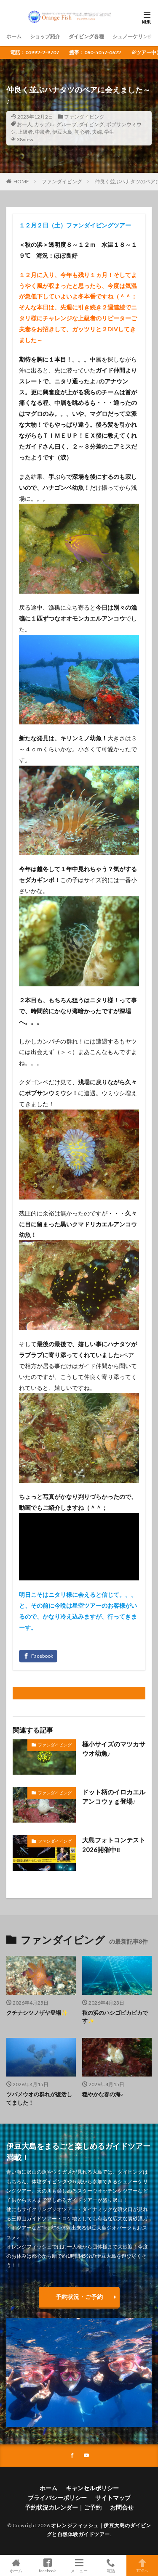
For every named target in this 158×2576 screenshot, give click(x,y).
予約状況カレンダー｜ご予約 (63, 2507)
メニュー (79, 2565)
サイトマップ (113, 2497)
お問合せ (122, 2507)
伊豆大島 (62, 132)
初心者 (82, 132)
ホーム (13, 36)
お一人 (24, 124)
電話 (110, 2565)
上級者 (25, 132)
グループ (66, 124)
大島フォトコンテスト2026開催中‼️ (113, 1844)
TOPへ (142, 2565)
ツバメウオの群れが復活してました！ (39, 2098)
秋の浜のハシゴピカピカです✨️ (115, 2016)
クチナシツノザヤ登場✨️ (37, 2012)
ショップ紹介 (45, 36)
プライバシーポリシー (57, 2497)
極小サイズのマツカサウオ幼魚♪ (113, 1748)
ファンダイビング (84, 117)
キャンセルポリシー (92, 2487)
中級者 (42, 132)
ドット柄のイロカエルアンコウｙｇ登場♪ (113, 1796)
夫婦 (97, 132)
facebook (47, 2565)
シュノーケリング (132, 36)
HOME (21, 181)
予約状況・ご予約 (79, 2296)
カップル (44, 124)
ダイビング (91, 124)
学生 (109, 132)
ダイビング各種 (86, 36)
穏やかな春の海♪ (102, 2094)
